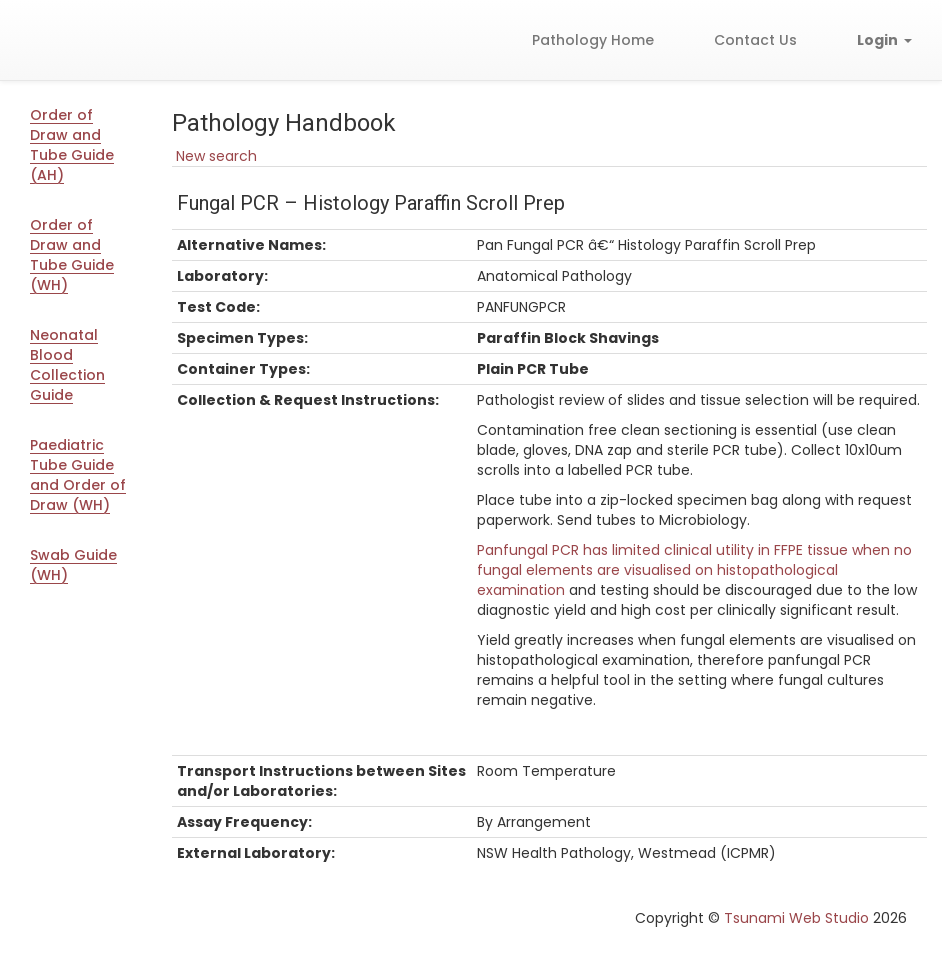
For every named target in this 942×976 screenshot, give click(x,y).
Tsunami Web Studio (796, 918)
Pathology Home (593, 40)
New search (214, 156)
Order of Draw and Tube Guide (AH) (72, 145)
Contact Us (755, 40)
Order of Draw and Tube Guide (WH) (72, 255)
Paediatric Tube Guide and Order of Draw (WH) (78, 475)
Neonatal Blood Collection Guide (67, 365)
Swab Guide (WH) (73, 565)
